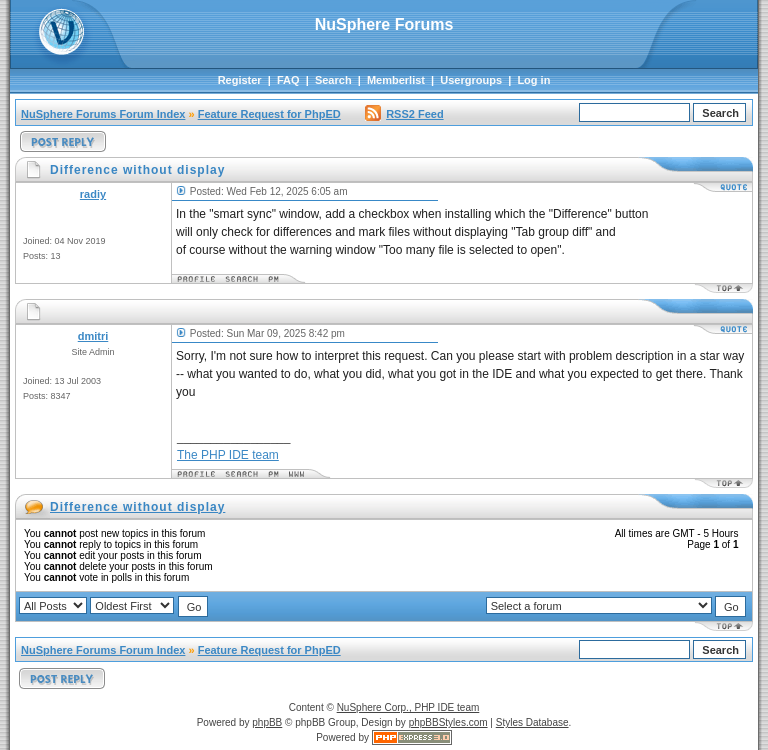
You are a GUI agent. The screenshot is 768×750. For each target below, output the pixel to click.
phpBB (267, 722)
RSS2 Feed (404, 114)
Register (240, 80)
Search (333, 80)
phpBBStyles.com (448, 722)
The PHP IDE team (228, 455)
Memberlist (396, 80)
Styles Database (532, 722)
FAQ (288, 80)
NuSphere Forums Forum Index (103, 114)
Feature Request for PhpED (269, 114)
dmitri (93, 336)
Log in (533, 80)
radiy (93, 194)
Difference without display (137, 507)
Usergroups (471, 80)
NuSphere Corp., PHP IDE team (408, 707)
